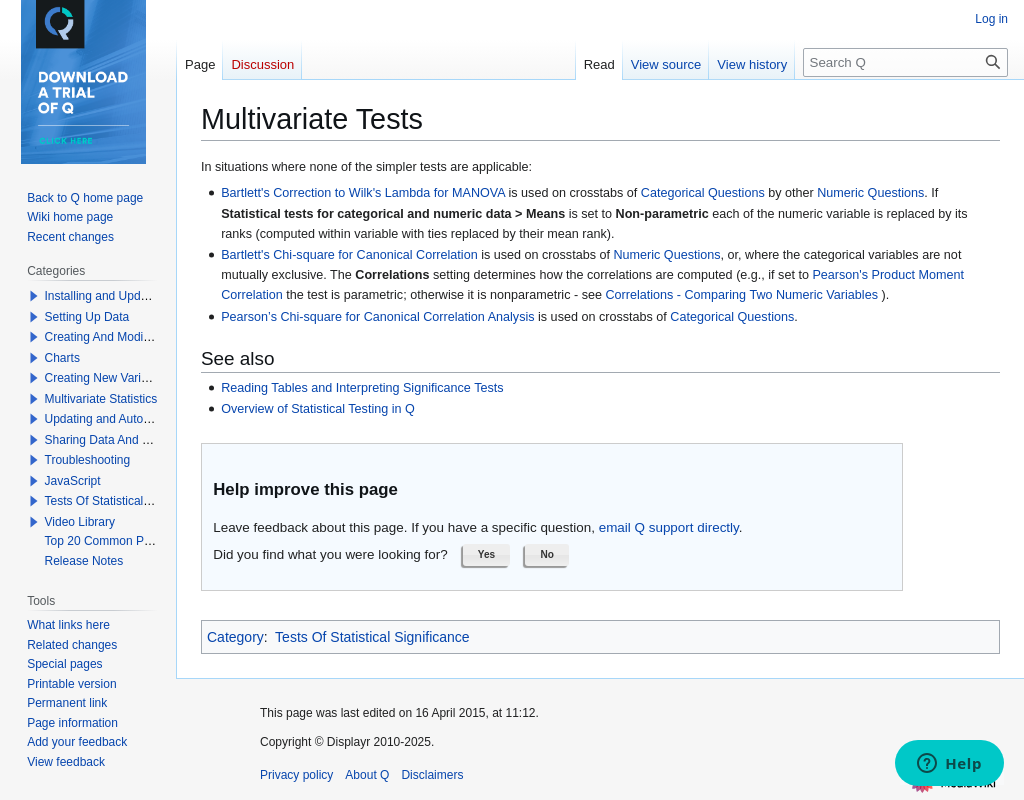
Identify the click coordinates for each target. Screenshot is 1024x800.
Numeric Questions (870, 193)
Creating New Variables (107, 378)
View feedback (66, 762)
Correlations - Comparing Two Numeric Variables (743, 295)
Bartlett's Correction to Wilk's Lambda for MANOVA (363, 193)
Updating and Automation (112, 419)
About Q (367, 775)
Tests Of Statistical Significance (372, 637)
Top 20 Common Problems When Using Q (156, 541)
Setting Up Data (87, 317)
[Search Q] (905, 62)
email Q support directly (669, 527)
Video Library (80, 522)
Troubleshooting (88, 460)
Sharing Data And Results (113, 440)
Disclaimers (432, 775)
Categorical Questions (703, 193)
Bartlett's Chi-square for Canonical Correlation (349, 255)
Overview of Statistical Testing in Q (318, 409)
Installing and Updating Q (112, 296)
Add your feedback (77, 742)
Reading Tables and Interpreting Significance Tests (362, 388)
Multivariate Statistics (101, 399)
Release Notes (84, 561)
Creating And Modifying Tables (126, 337)
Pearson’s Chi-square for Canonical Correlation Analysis (377, 317)
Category (235, 637)
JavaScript (73, 481)
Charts (62, 358)
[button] (487, 555)
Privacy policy (296, 775)
